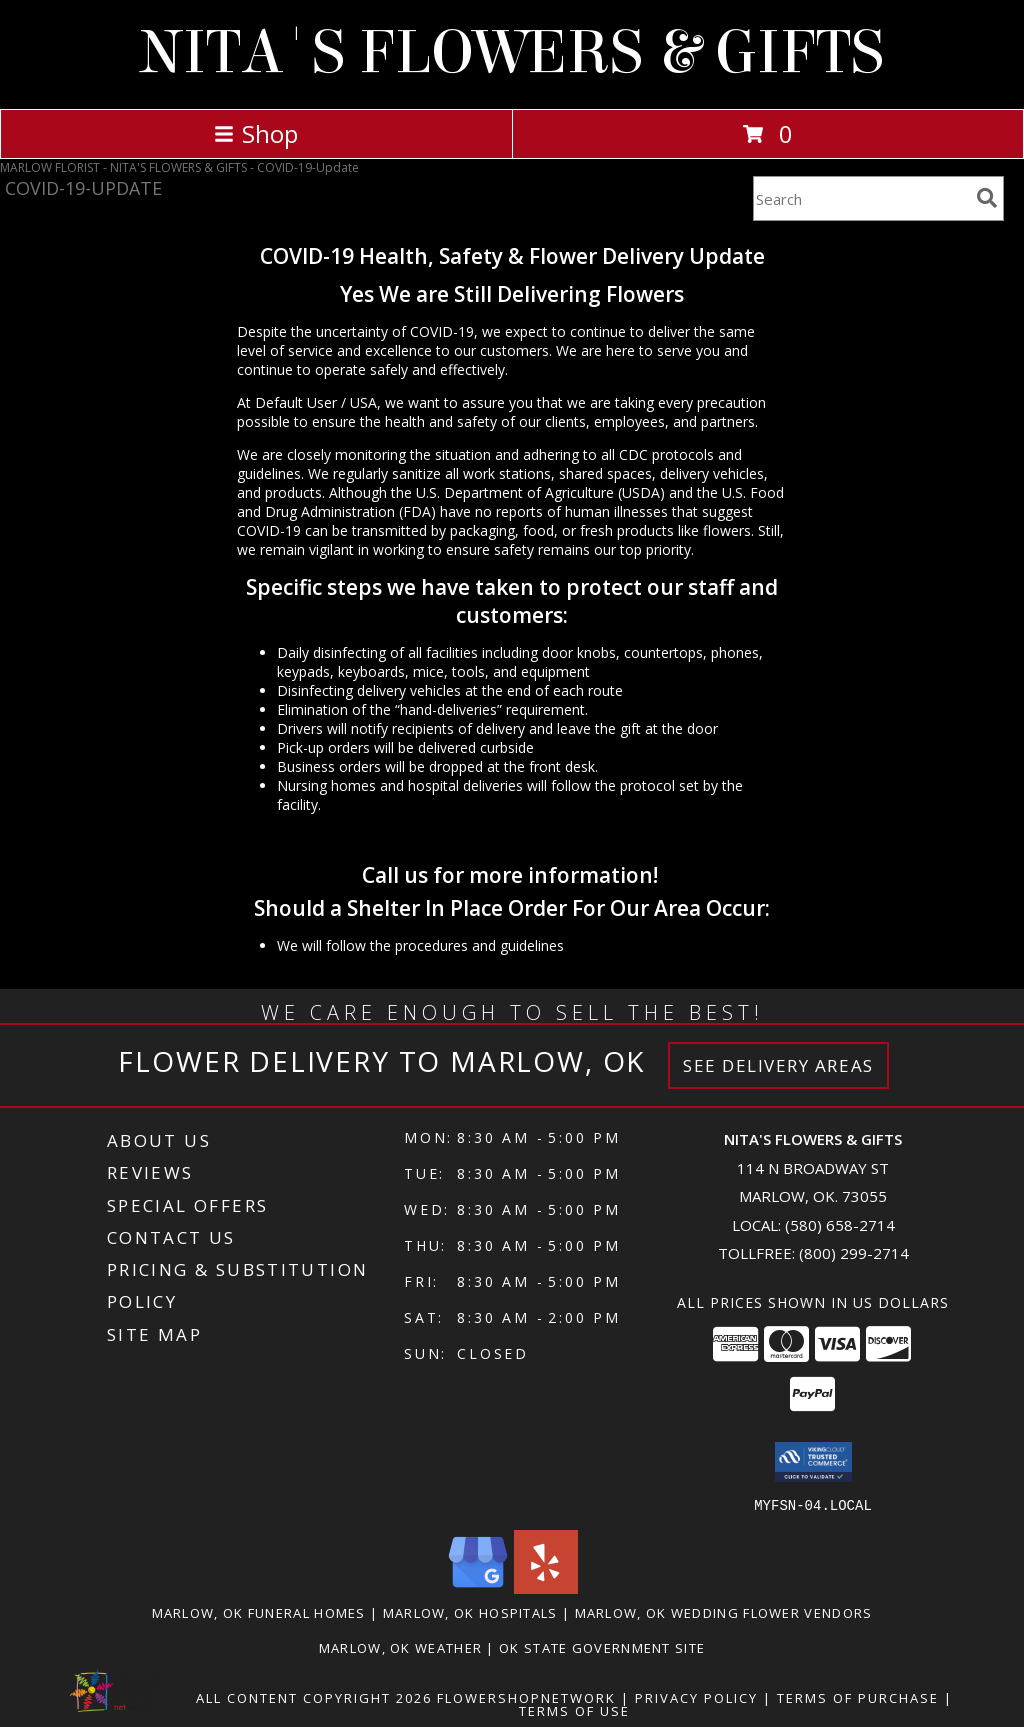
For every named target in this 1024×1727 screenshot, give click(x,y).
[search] (987, 198)
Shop (256, 133)
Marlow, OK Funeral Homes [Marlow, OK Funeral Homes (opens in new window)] (259, 1612)
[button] (813, 1462)
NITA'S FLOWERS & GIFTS (512, 52)
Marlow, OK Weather (400, 1647)
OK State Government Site (602, 1647)
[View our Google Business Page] (478, 1587)
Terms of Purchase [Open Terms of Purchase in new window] (858, 1697)
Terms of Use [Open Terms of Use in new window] (574, 1710)
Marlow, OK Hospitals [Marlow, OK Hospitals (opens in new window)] (470, 1612)
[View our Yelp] (546, 1587)
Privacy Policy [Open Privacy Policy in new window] (696, 1697)
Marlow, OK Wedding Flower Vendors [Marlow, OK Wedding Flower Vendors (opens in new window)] (724, 1612)
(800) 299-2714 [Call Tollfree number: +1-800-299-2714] (854, 1253)
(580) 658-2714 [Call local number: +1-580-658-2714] (840, 1225)
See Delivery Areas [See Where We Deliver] (778, 1065)
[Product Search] (861, 198)
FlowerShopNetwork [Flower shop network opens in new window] (526, 1697)
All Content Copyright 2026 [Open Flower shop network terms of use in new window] (314, 1697)
